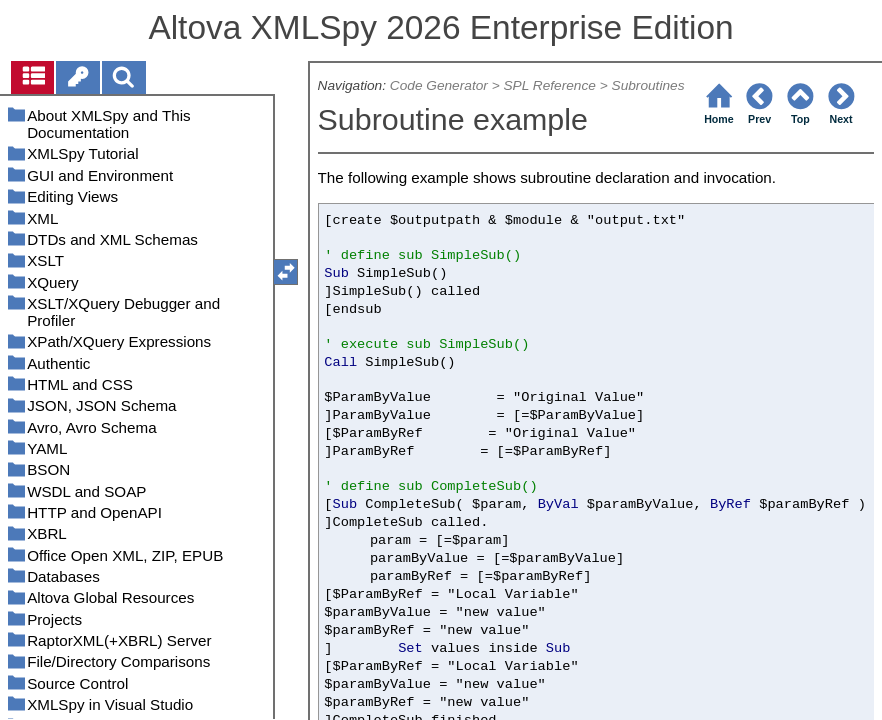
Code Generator (439, 85)
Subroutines (648, 85)
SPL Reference (549, 85)
